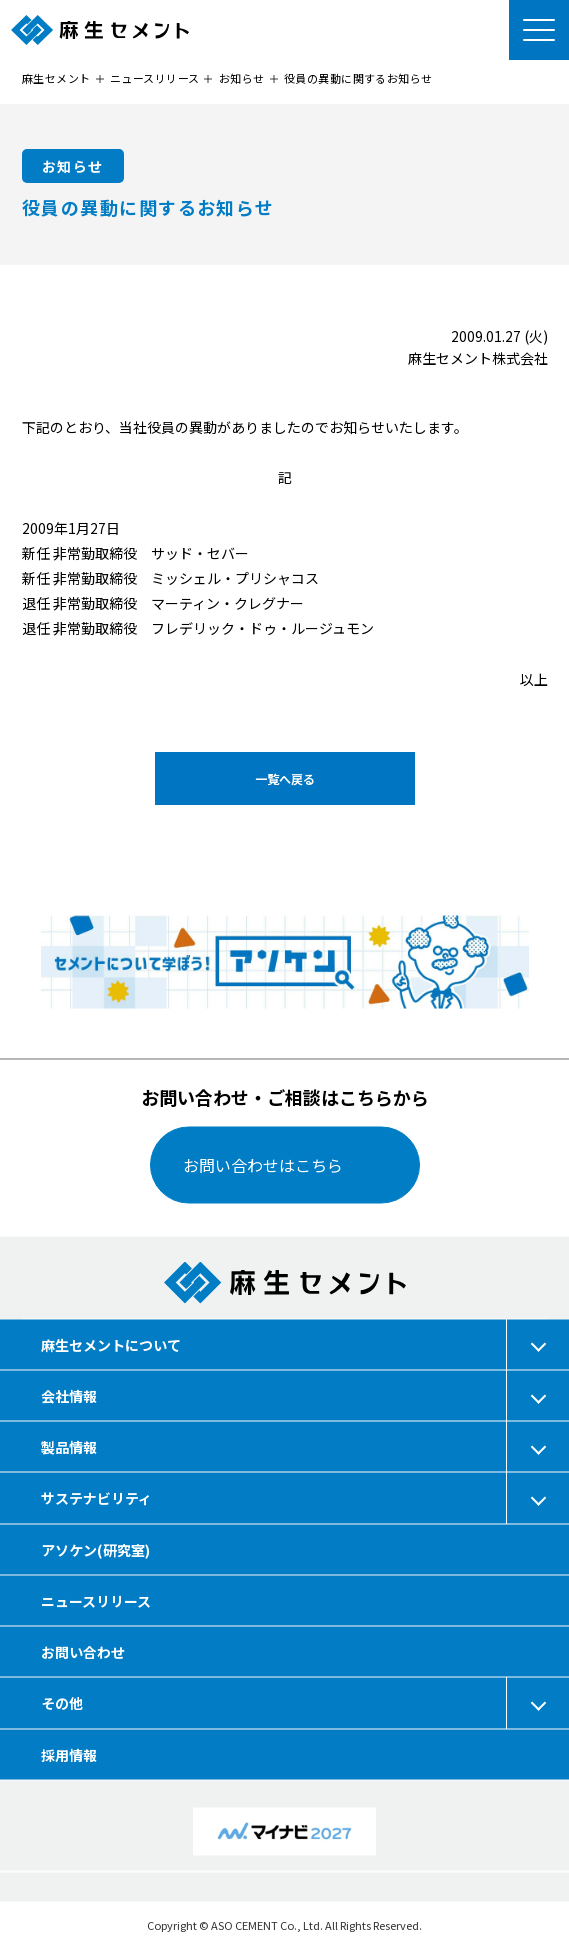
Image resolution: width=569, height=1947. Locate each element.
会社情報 (69, 1395)
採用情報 (69, 1754)
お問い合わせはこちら (263, 1165)
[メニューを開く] (539, 30)
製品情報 (69, 1447)
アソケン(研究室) (95, 1549)
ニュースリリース (96, 1600)
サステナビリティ (96, 1498)
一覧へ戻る (284, 778)
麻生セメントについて (111, 1344)
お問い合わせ (83, 1651)
